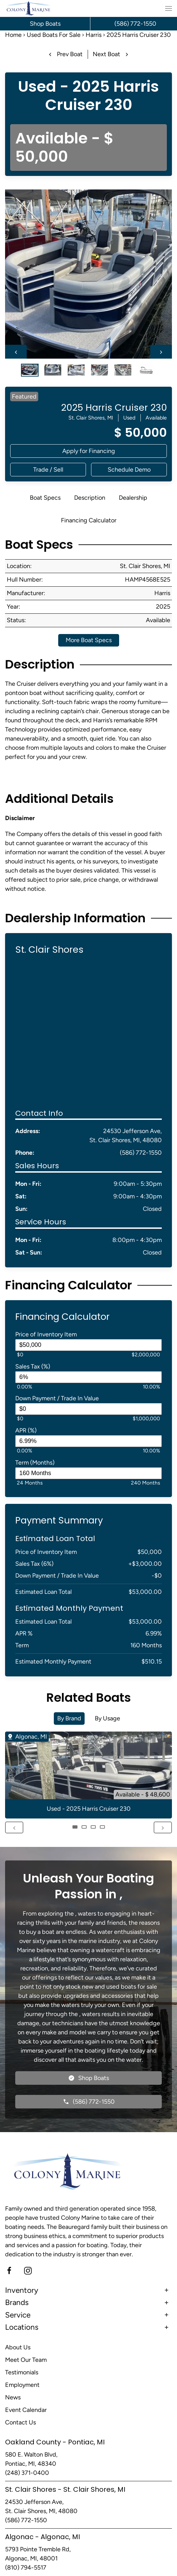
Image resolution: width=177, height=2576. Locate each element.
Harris (94, 35)
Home (13, 35)
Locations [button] (21, 2327)
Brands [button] (16, 2302)
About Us (17, 2347)
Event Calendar (26, 2410)
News (13, 2397)
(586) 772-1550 (141, 1152)
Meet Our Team (26, 2360)
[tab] (30, 369)
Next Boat (111, 54)
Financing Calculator (88, 520)
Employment (22, 2385)
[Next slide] (161, 352)
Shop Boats (45, 23)
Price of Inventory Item (46, 1334)
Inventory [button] (21, 2290)
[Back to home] (28, 8)
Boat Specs (45, 497)
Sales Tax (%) (32, 1366)
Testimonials (21, 2372)
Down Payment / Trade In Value (57, 1398)
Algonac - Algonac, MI (42, 2536)
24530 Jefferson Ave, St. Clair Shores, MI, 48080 (125, 1135)
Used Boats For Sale (54, 35)
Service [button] (17, 2315)
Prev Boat (65, 54)
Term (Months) (34, 1462)
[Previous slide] (16, 352)
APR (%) (26, 1430)
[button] (168, 8)
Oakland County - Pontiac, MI (55, 2442)
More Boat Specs (89, 640)
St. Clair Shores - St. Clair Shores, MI (65, 2489)
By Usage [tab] (107, 1718)
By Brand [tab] (69, 1718)
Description (89, 497)
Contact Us (20, 2422)
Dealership (133, 497)
